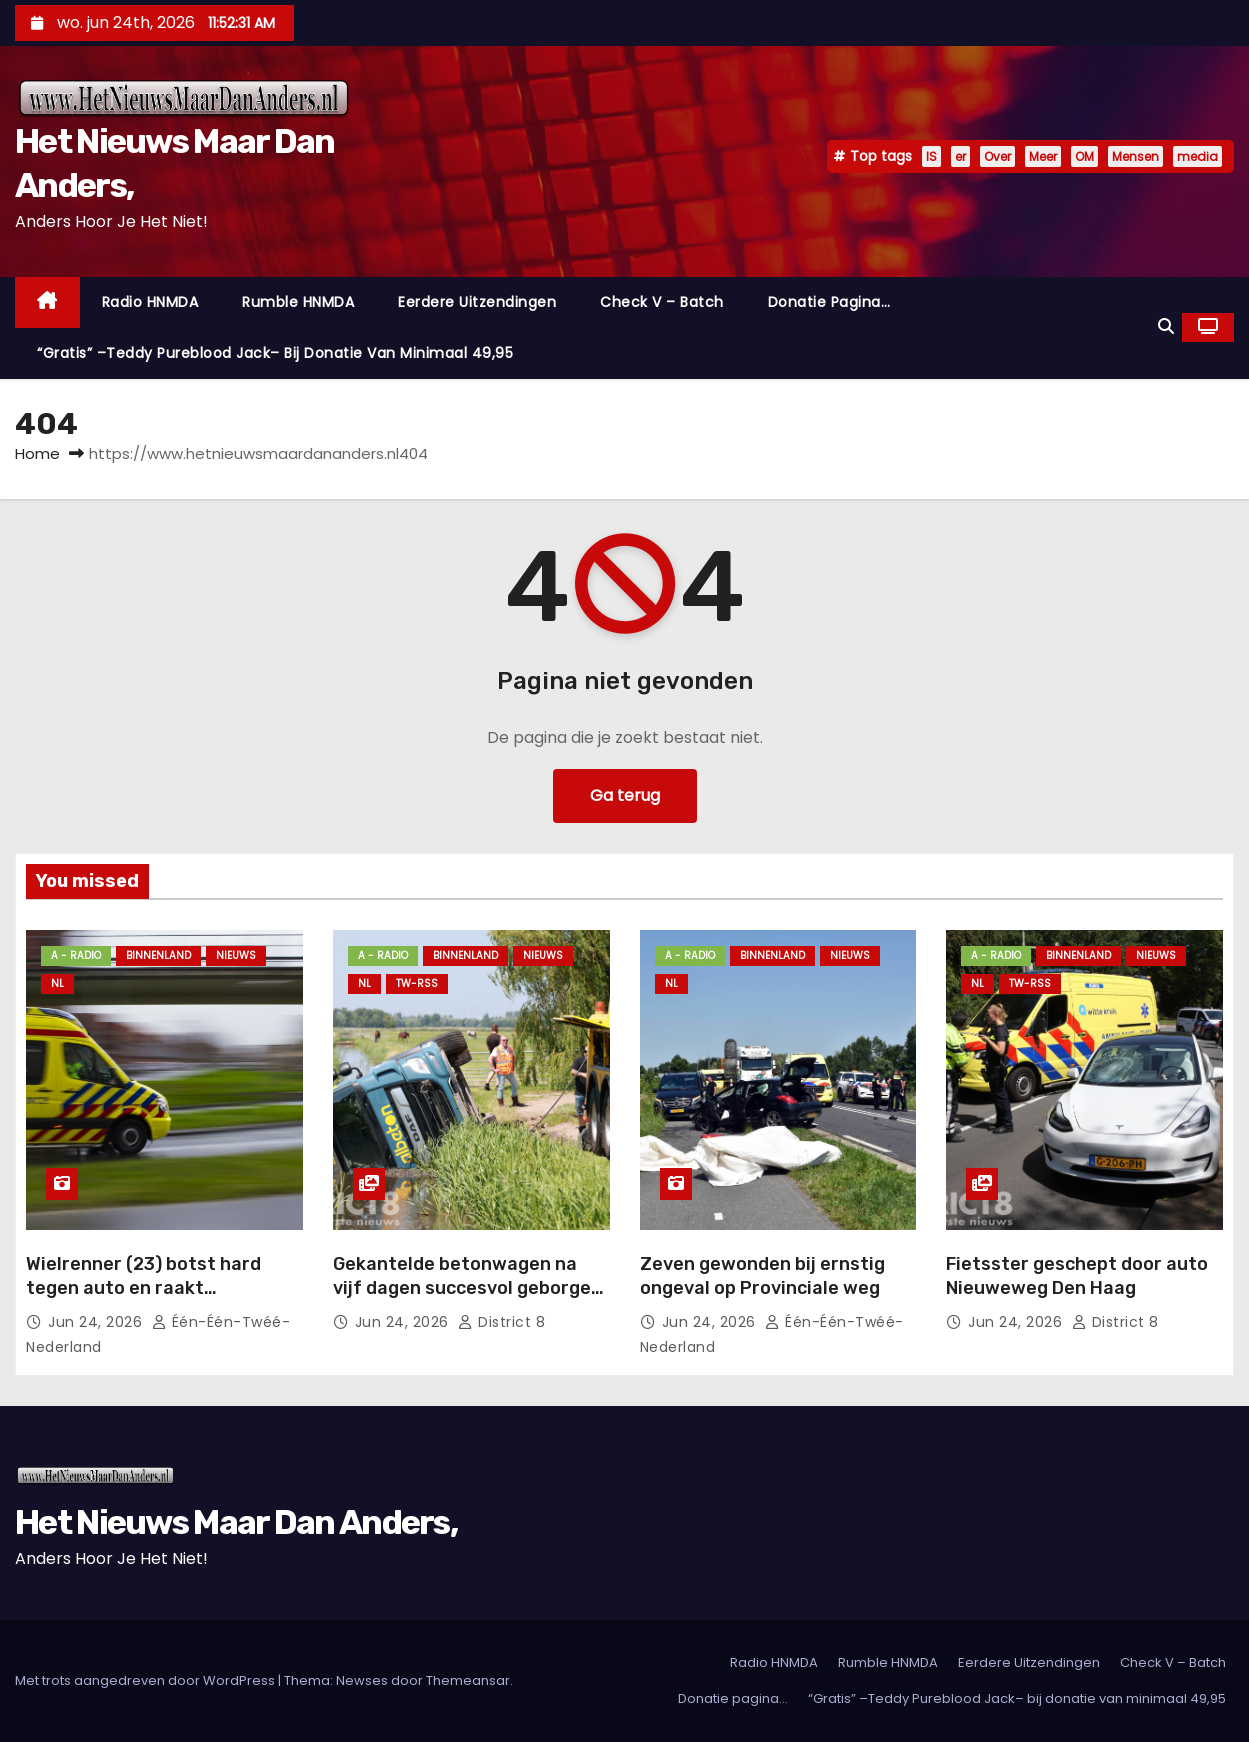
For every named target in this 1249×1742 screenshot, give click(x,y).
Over (997, 156)
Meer (1043, 156)
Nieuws (236, 955)
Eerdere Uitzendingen (477, 302)
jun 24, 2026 (97, 1322)
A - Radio (76, 955)
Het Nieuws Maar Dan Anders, (236, 1522)
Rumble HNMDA (298, 302)
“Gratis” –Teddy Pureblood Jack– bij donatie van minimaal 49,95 (275, 353)
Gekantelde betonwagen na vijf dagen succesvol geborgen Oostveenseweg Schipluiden (467, 1288)
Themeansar (468, 1680)
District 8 (501, 1322)
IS (931, 156)
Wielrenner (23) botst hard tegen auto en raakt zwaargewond (143, 1288)
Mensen (1135, 156)
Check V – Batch (662, 302)
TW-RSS (417, 983)
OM (1084, 156)
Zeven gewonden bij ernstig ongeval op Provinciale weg (762, 1276)
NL (57, 983)
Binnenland (158, 955)
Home (37, 453)
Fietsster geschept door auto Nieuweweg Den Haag (1077, 1276)
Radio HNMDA (150, 302)
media (1197, 156)
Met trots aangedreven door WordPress (146, 1680)
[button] (1166, 326)
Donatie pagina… (829, 302)
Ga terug (625, 795)
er (960, 156)
